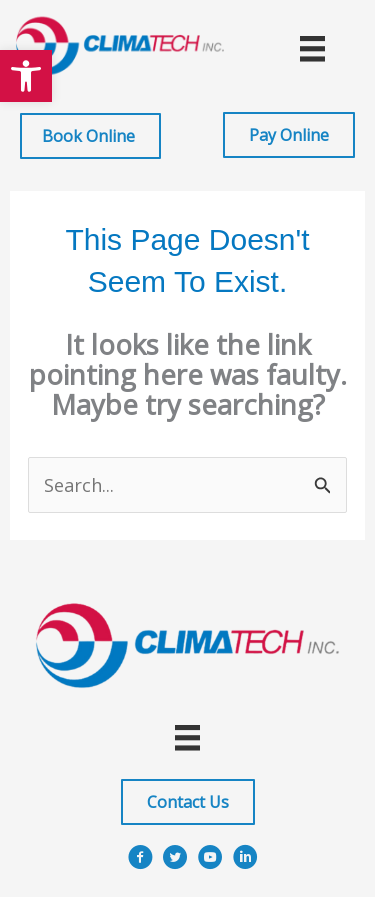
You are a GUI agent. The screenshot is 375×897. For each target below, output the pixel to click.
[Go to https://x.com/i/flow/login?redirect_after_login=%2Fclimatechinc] (175, 860)
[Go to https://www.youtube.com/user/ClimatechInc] (210, 860)
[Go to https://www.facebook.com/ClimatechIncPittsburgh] (140, 860)
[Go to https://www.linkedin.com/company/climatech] (245, 860)
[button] (26, 76)
